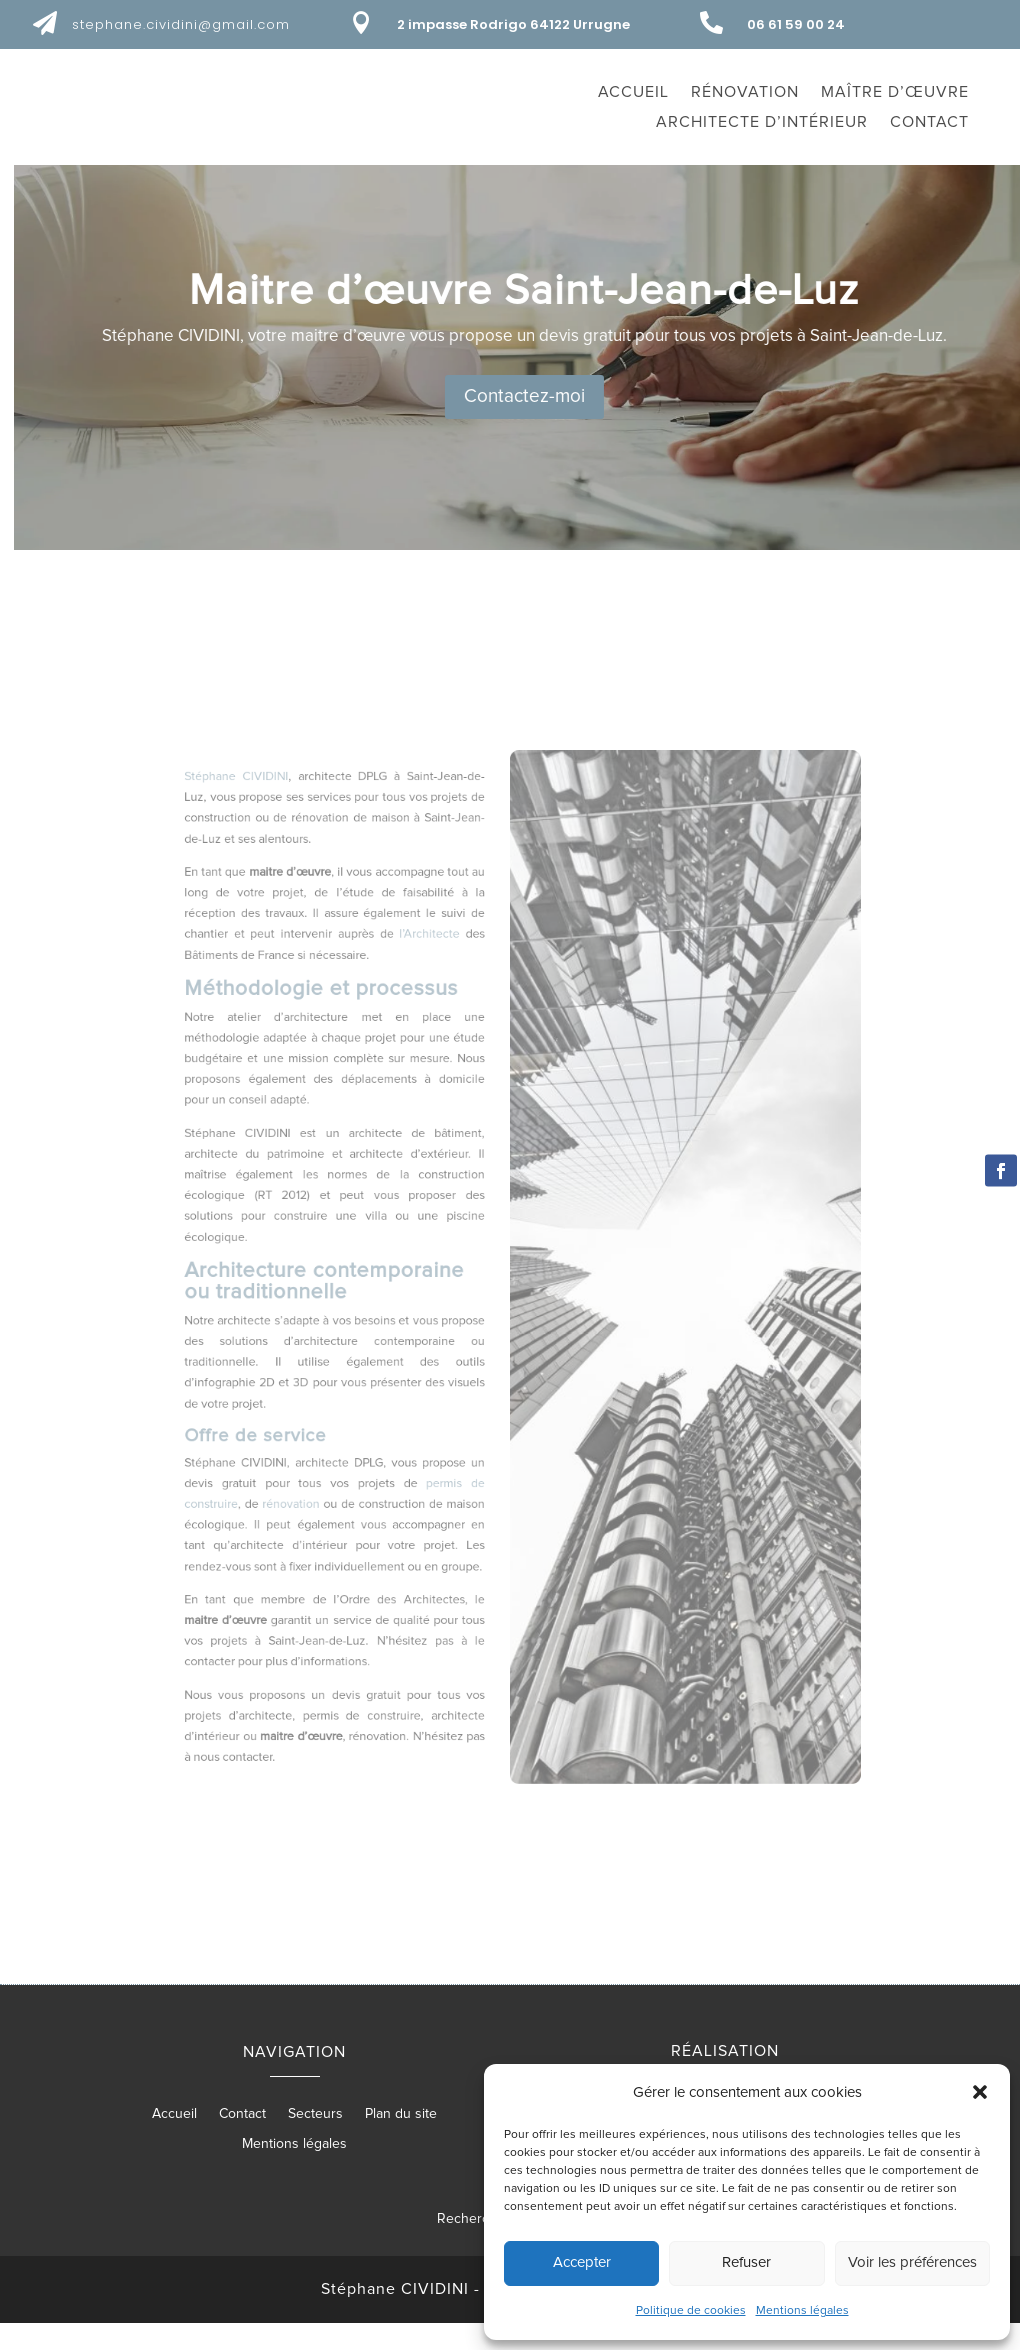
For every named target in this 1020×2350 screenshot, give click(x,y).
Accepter (582, 2262)
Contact (929, 122)
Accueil (633, 92)
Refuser (746, 2262)
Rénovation (745, 92)
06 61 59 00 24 (796, 24)
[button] (980, 2092)
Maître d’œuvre (895, 92)
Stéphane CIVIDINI (305, 925)
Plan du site (401, 2140)
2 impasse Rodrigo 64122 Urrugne (513, 24)
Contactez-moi (746, 423)
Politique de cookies (691, 2311)
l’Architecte (449, 1043)
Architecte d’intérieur (762, 122)
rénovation (345, 1471)
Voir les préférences (912, 2262)
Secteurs (315, 2140)
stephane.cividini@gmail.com (181, 24)
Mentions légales (802, 2311)
